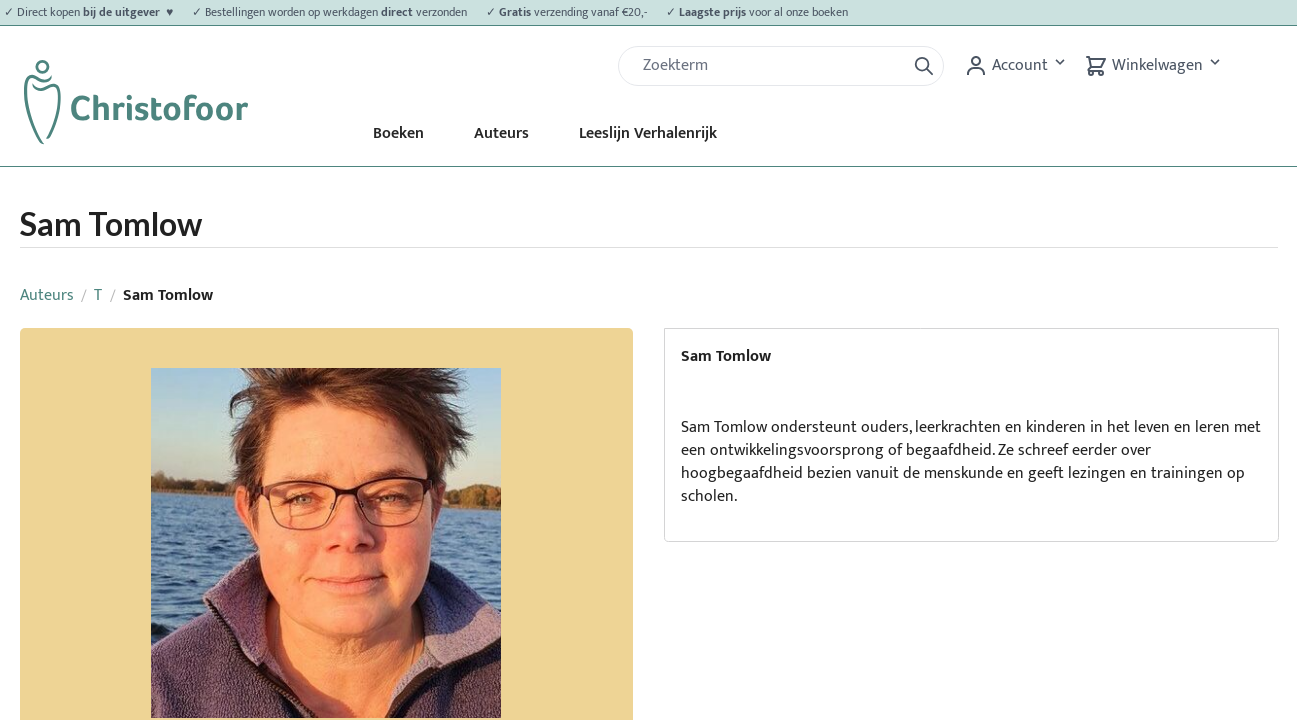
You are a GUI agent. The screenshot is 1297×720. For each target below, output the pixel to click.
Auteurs (501, 133)
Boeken (398, 133)
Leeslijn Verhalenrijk (648, 133)
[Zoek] (770, 66)
